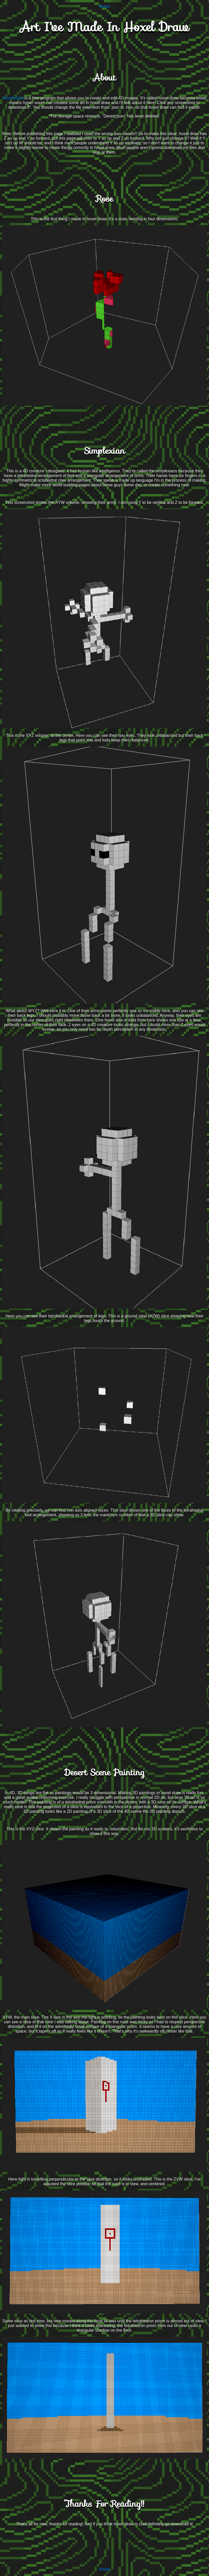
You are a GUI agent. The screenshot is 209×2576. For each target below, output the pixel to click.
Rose (104, 199)
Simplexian (104, 451)
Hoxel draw (13, 98)
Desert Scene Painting (104, 1772)
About (104, 77)
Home (104, 6)
